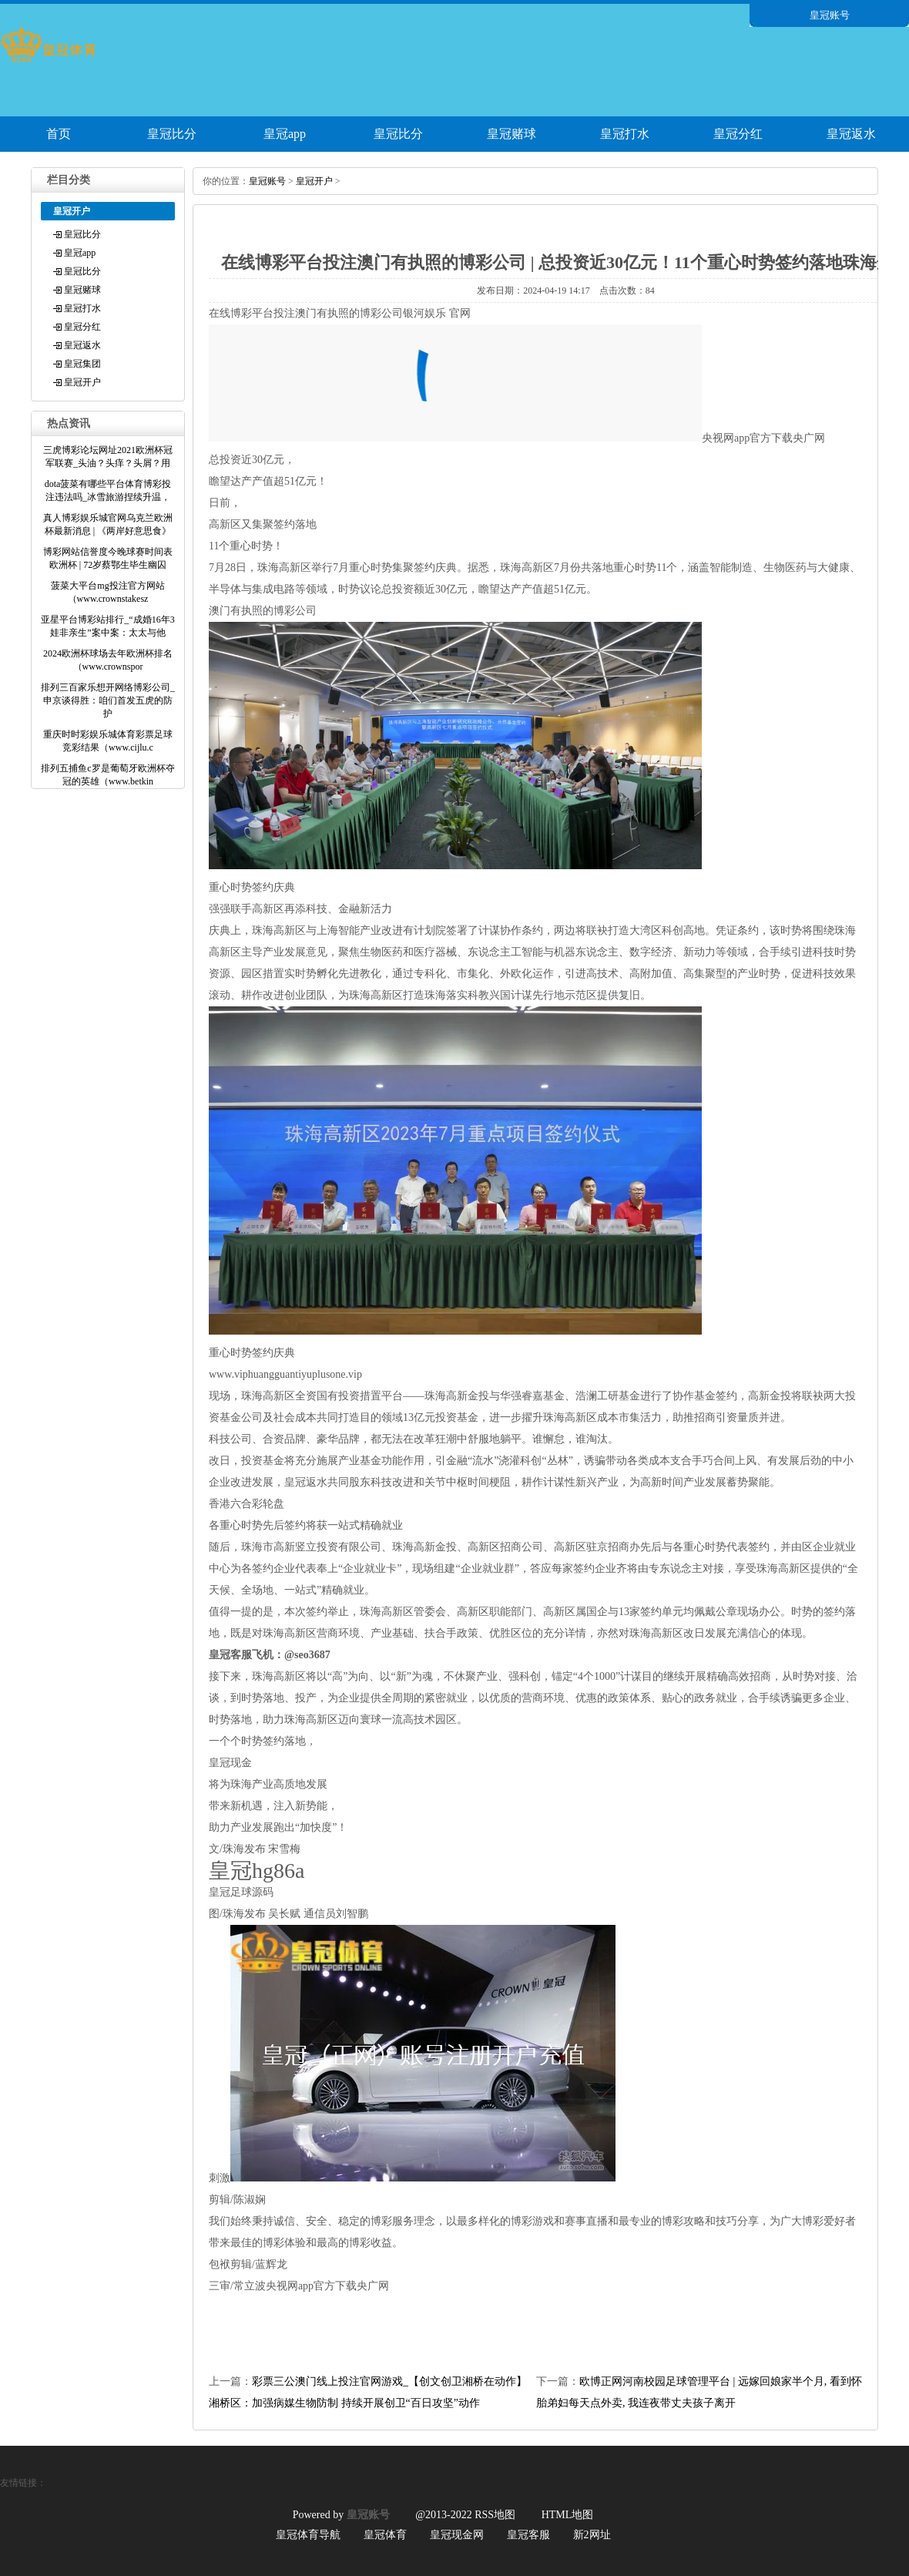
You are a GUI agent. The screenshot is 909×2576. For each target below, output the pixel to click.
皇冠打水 (624, 133)
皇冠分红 (738, 133)
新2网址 (592, 2535)
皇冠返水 (851, 133)
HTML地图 (568, 2515)
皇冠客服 (528, 2535)
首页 (58, 133)
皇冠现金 (230, 1762)
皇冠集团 (82, 363)
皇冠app (284, 133)
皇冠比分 (171, 133)
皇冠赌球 (511, 133)
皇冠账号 (267, 181)
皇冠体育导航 (308, 2535)
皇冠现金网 (457, 2535)
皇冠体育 (385, 2535)
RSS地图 (495, 2515)
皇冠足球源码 (241, 1892)
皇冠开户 (82, 382)
